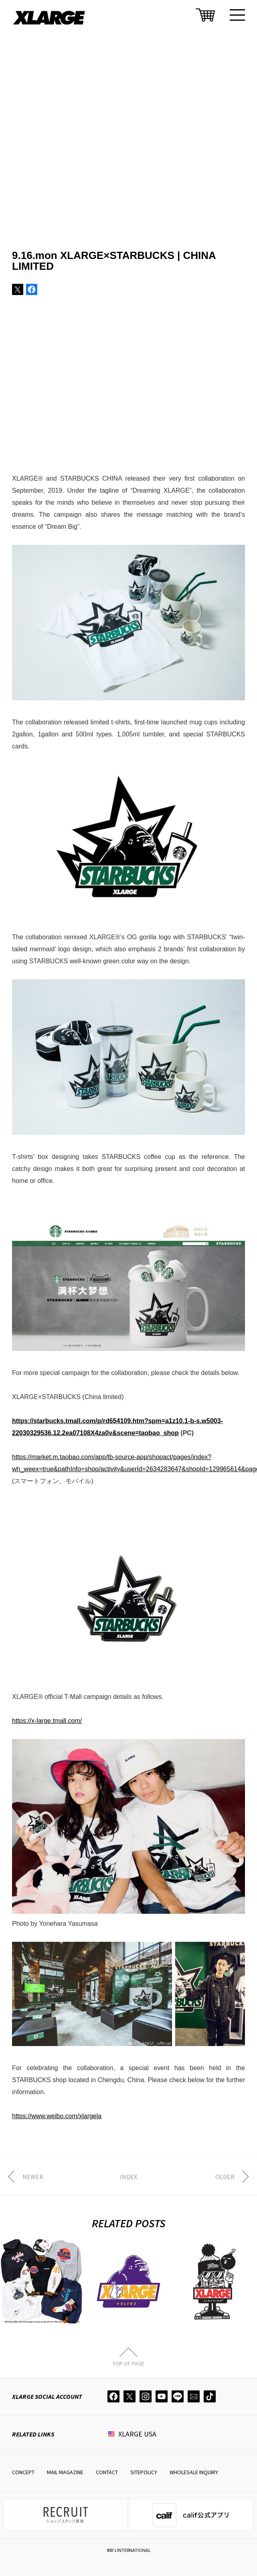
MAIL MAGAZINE (65, 2472)
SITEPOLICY (143, 2472)
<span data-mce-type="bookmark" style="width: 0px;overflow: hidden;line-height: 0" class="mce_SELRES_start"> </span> (128, 396)
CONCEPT (23, 2472)
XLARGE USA (137, 2434)
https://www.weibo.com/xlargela (56, 2116)
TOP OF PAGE (128, 2363)
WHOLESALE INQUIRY (194, 2472)
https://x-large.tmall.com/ (47, 1720)
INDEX (128, 2177)
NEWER (32, 2177)
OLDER (225, 2177)
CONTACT (107, 2472)
